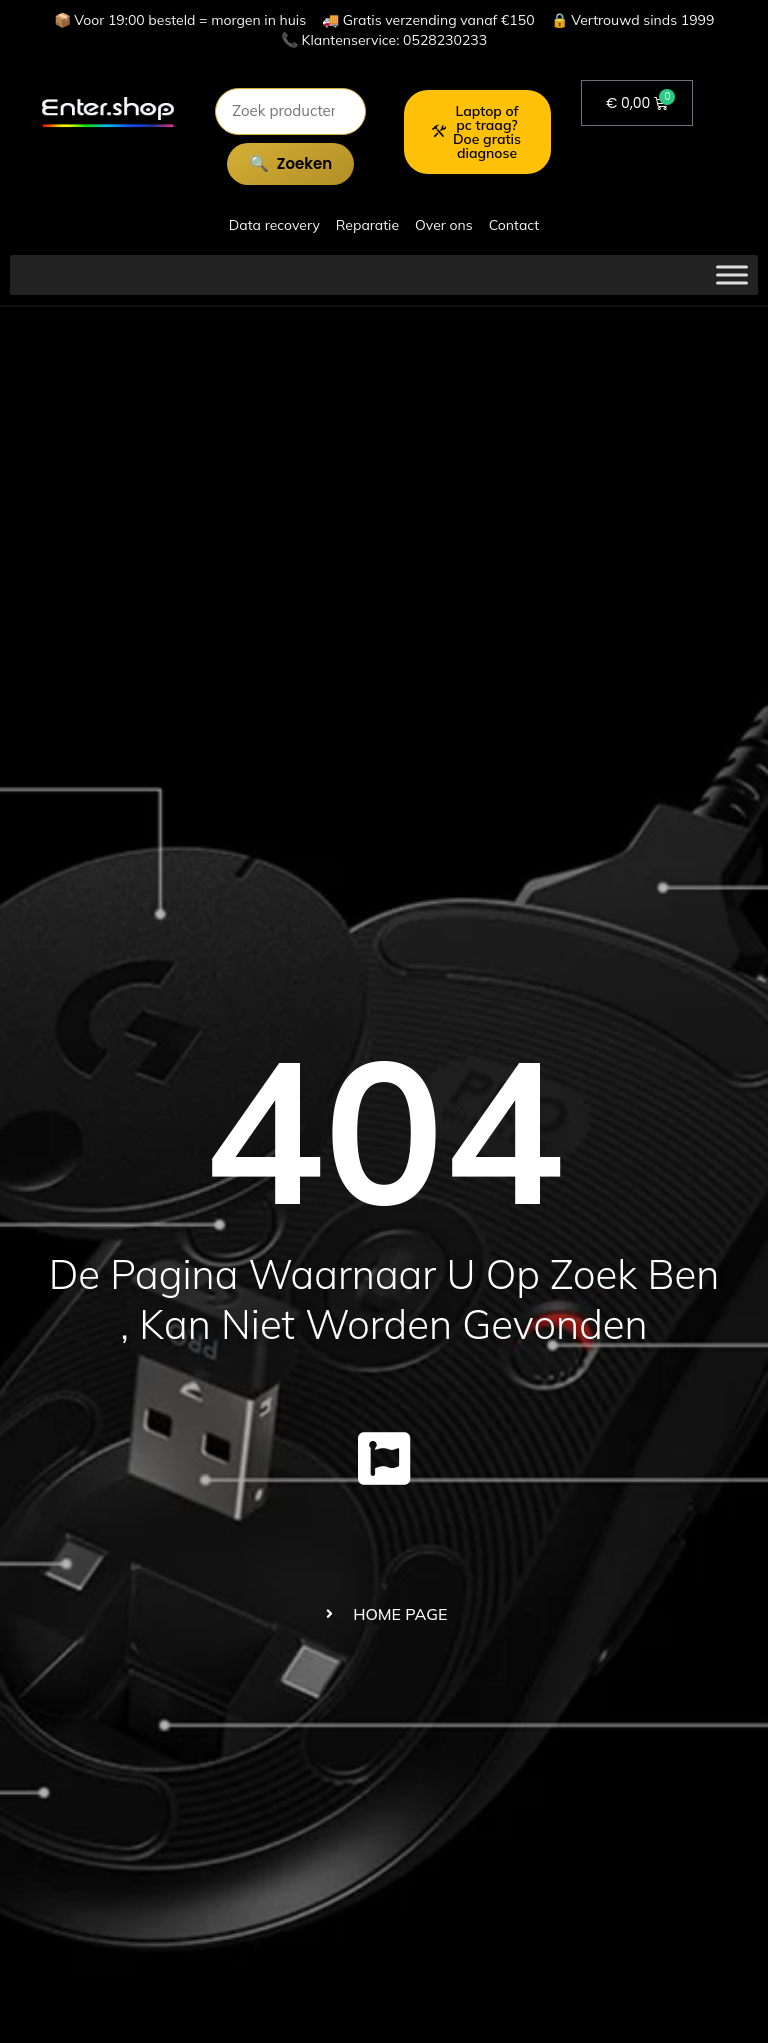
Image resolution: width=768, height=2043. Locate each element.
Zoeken (304, 163)
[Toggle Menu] (732, 274)
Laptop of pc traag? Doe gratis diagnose (476, 132)
